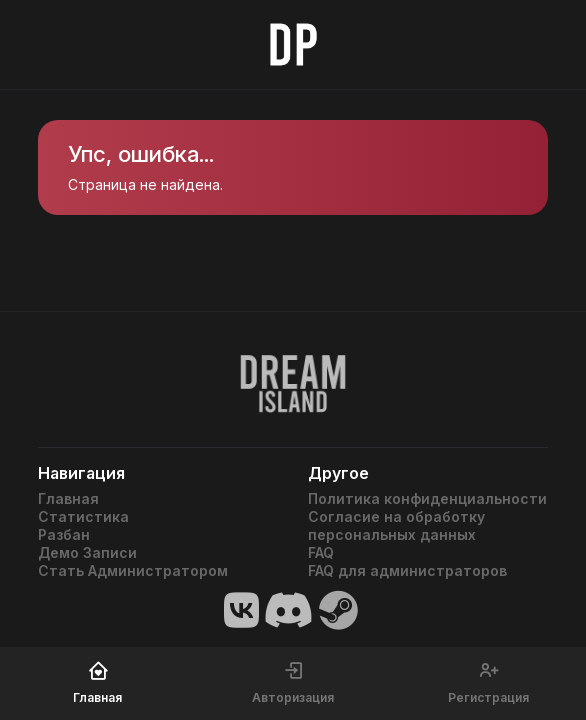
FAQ (321, 552)
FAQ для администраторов (407, 570)
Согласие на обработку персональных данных (396, 525)
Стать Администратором (133, 570)
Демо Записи (87, 552)
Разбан (64, 534)
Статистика (83, 516)
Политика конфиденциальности (427, 498)
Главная (68, 498)
